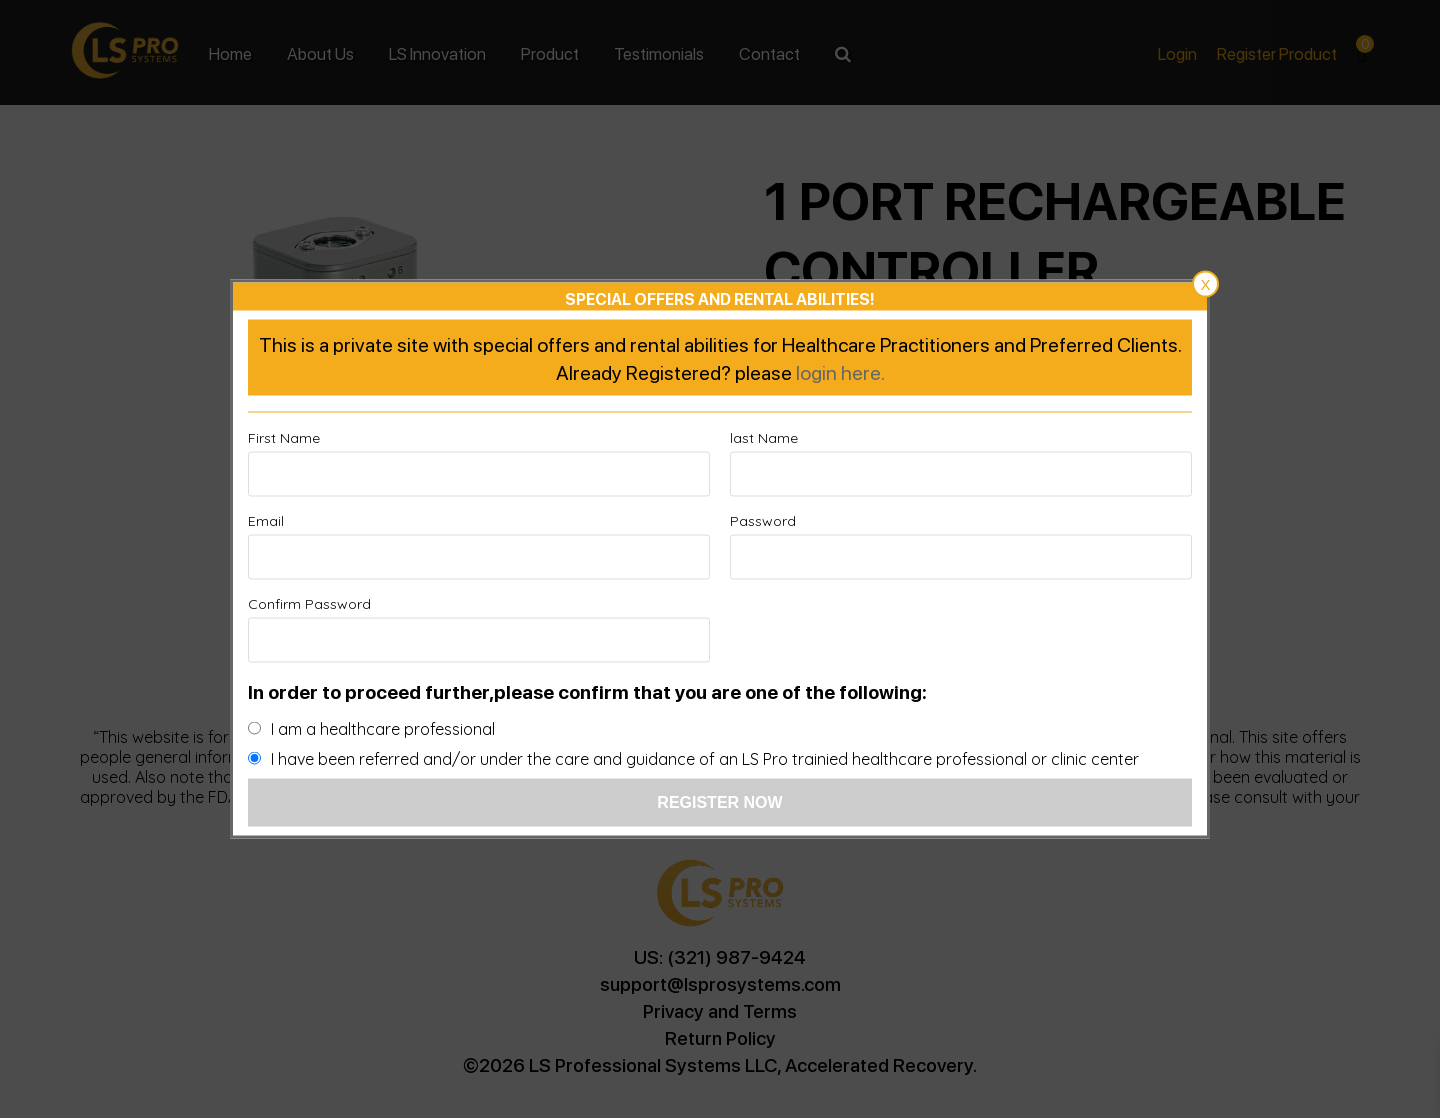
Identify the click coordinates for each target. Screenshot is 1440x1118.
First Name (284, 438)
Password (763, 521)
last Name (764, 438)
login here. (840, 372)
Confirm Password (309, 604)
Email (266, 521)
